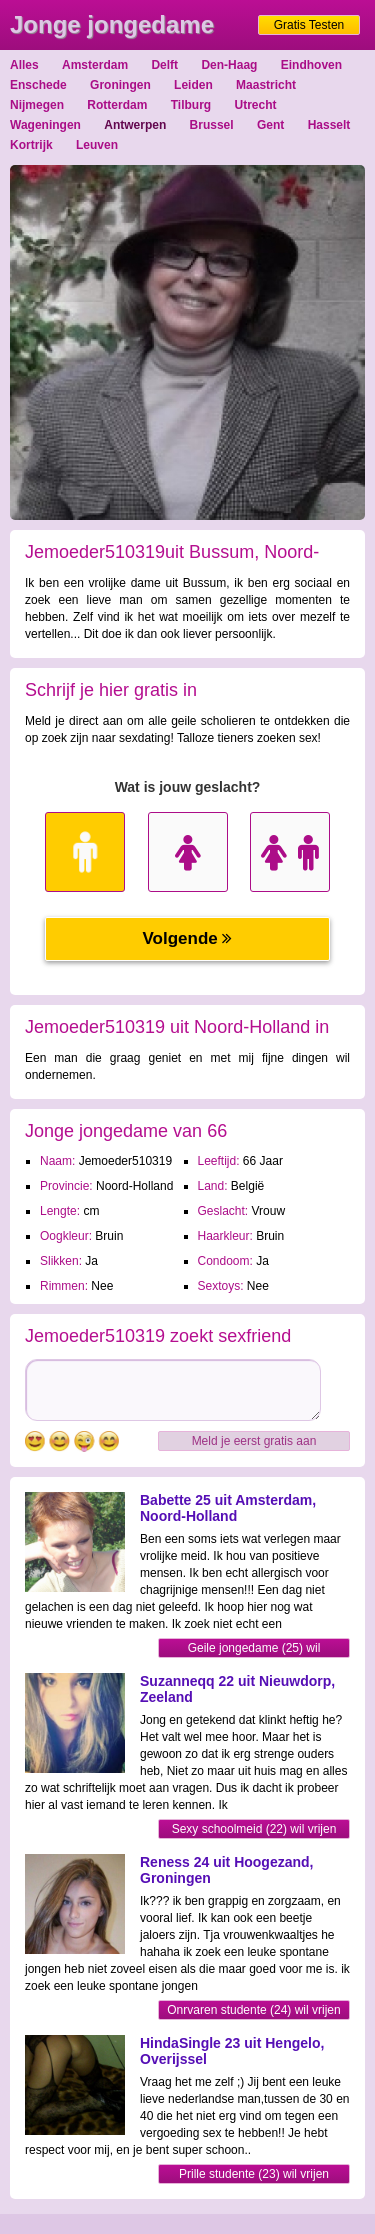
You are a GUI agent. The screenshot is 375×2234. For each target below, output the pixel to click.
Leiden (193, 85)
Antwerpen (135, 125)
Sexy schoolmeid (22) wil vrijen (254, 1829)
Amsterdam (95, 65)
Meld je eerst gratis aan (254, 1441)
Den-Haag (229, 65)
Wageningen (45, 125)
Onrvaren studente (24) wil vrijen (253, 2010)
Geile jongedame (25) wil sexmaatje (254, 1649)
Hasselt (329, 125)
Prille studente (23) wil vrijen (254, 2174)
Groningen (120, 85)
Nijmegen (37, 105)
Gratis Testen (309, 25)
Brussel (212, 125)
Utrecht (256, 105)
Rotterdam (117, 105)
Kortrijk (31, 145)
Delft (164, 65)
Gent (270, 125)
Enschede (38, 85)
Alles (24, 65)
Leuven (97, 145)
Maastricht (266, 85)
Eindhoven (311, 65)
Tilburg (191, 105)
